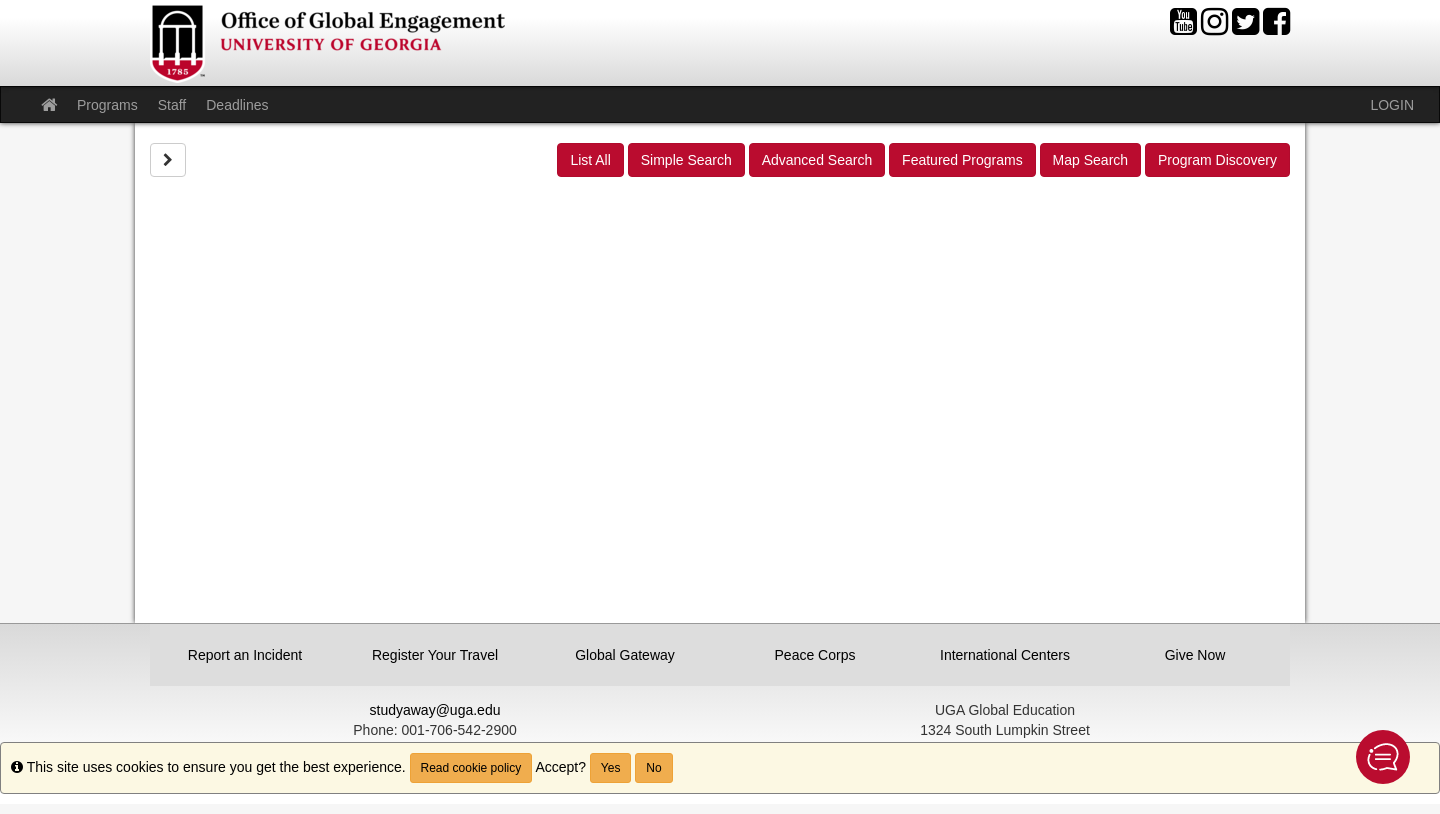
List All (590, 160)
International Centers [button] (1005, 655)
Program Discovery (1217, 160)
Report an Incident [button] (245, 655)
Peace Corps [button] (815, 655)
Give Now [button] (1195, 655)
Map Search (1090, 160)
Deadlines (237, 105)
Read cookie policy (471, 768)
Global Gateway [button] (625, 655)
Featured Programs (962, 160)
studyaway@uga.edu (435, 710)
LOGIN (1392, 105)
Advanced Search (817, 160)
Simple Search (686, 160)
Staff (172, 105)
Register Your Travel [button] (435, 655)
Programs (107, 105)
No (653, 768)
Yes (611, 768)
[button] (1383, 757)
